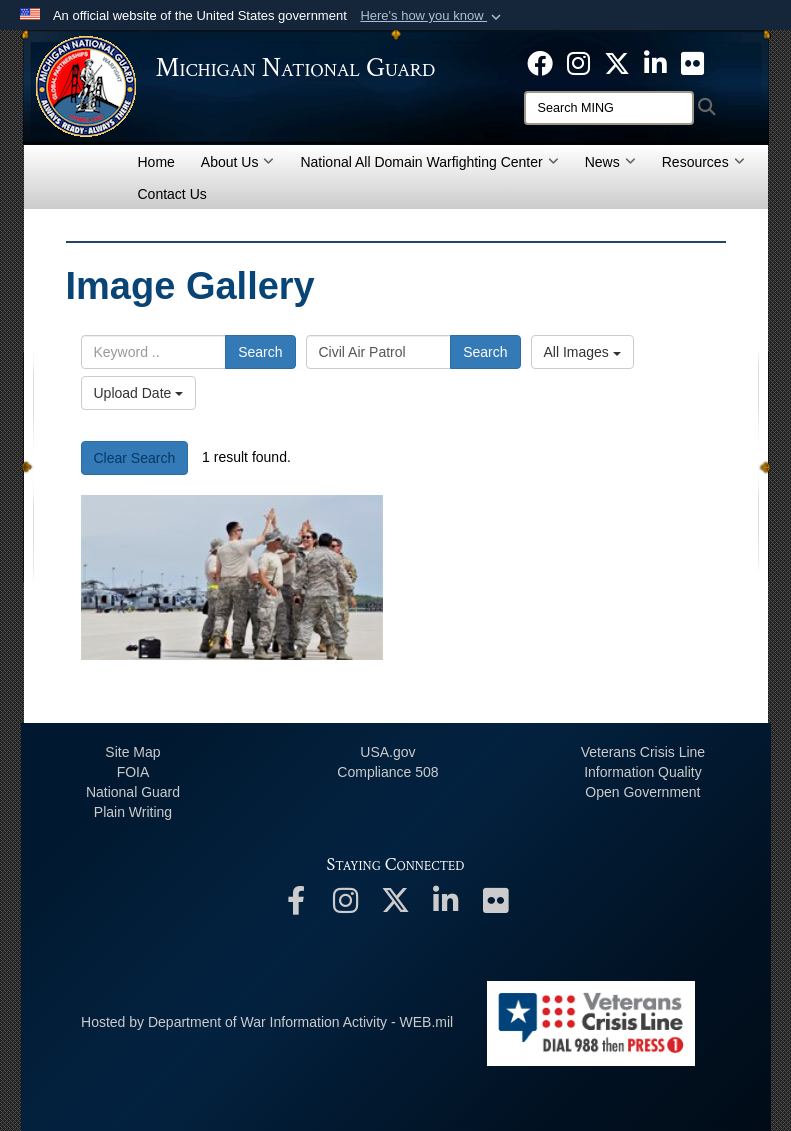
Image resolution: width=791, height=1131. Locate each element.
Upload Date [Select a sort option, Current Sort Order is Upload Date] (139, 393)
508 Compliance (387, 772)
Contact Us (172, 194)
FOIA (133, 772)
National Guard (133, 792)
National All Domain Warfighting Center (429, 162)
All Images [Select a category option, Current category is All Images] (582, 352)
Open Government (642, 792)
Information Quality (643, 772)
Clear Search (135, 458)
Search (260, 352)
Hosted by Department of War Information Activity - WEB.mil (267, 1022)
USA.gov (387, 752)
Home (156, 162)
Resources (703, 162)
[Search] (609, 108)
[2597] (232, 577)
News (610, 162)
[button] (432, 16)
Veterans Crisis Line (643, 752)
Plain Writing (133, 812)
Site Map (132, 752)
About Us (238, 162)
